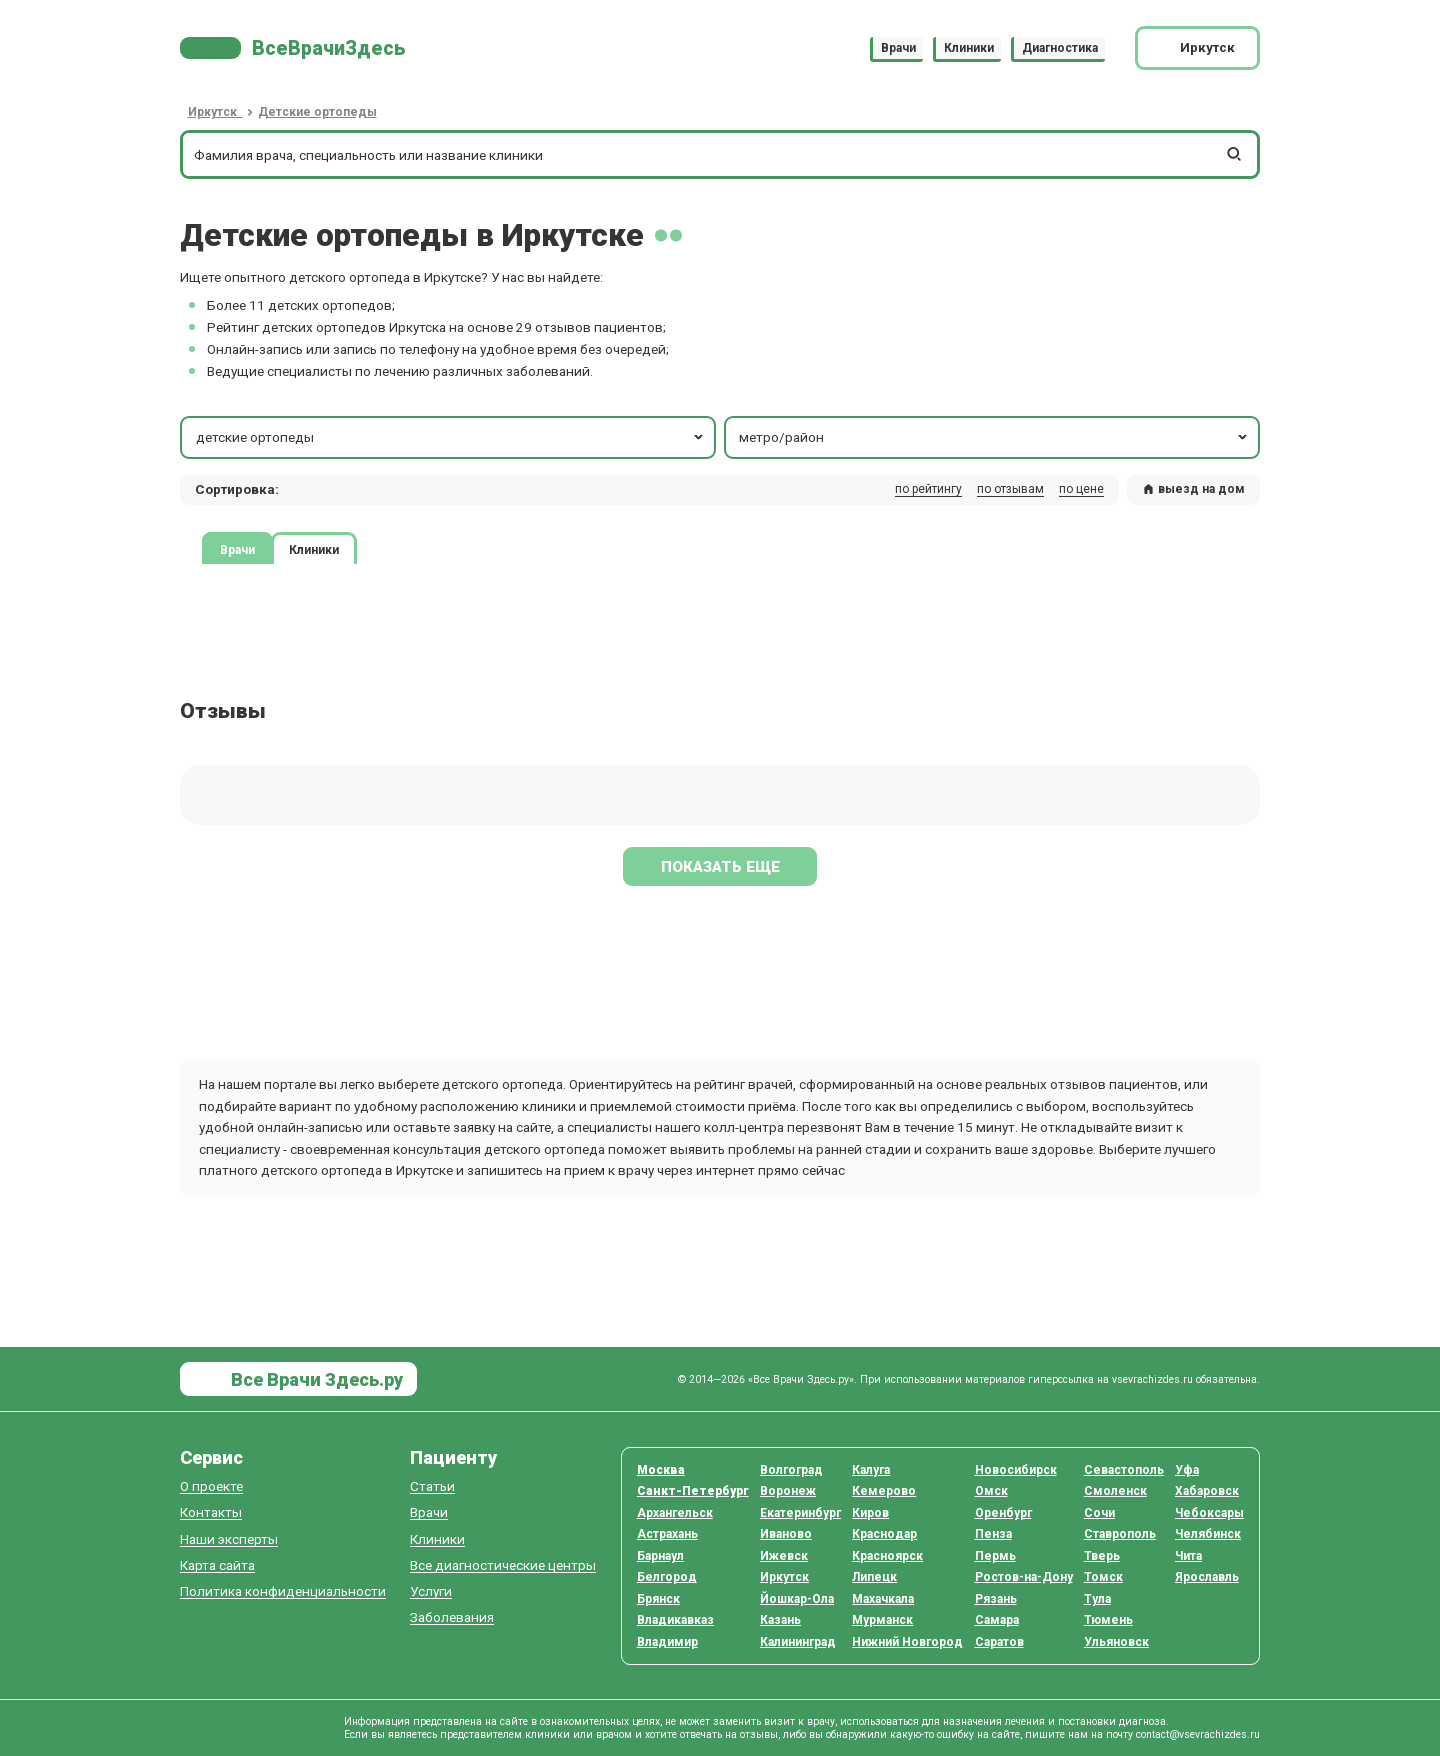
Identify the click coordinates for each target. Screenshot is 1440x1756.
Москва (661, 1470)
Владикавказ (675, 1620)
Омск (991, 1491)
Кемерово (884, 1491)
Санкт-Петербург (693, 1491)
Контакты (211, 1512)
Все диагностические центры (503, 1565)
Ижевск (784, 1556)
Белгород (667, 1577)
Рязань (996, 1599)
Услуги (431, 1591)
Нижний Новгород (907, 1642)
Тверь (1102, 1556)
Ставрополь (1120, 1534)
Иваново (786, 1534)
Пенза (993, 1534)
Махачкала (883, 1599)
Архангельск (675, 1513)
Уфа (1187, 1470)
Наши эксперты (229, 1539)
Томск (1103, 1577)
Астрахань (667, 1534)
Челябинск (1208, 1534)
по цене (1081, 489)
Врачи (898, 48)
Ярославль (1207, 1577)
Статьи (432, 1486)
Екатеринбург (800, 1513)
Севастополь (1124, 1470)
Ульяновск (1116, 1642)
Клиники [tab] (314, 549)
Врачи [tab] (237, 549)
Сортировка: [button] (237, 489)
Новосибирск (1016, 1470)
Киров (870, 1513)
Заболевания (452, 1617)
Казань (780, 1620)
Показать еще (720, 867)
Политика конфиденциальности (283, 1591)
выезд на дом (1194, 489)
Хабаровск (1207, 1491)
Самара (997, 1620)
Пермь (995, 1556)
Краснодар (884, 1534)
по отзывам (1010, 489)
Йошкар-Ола (797, 1599)
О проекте (211, 1486)
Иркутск (784, 1577)
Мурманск (882, 1620)
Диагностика (1060, 48)
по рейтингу (928, 489)
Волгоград (791, 1470)
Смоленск (1115, 1491)
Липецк (874, 1577)
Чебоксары (1209, 1513)
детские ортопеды (451, 437)
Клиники (969, 48)
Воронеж (788, 1491)
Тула (1097, 1599)
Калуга (871, 1470)
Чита (1188, 1556)
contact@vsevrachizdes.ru (1198, 1734)
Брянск (658, 1599)
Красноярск (887, 1556)
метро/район (994, 437)
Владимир (667, 1642)
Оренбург (1003, 1513)
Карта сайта (217, 1565)
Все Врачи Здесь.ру (315, 1379)
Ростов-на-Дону (1024, 1577)
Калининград (798, 1642)
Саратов (999, 1642)
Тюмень (1108, 1620)
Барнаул (660, 1556)
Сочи (1099, 1513)
